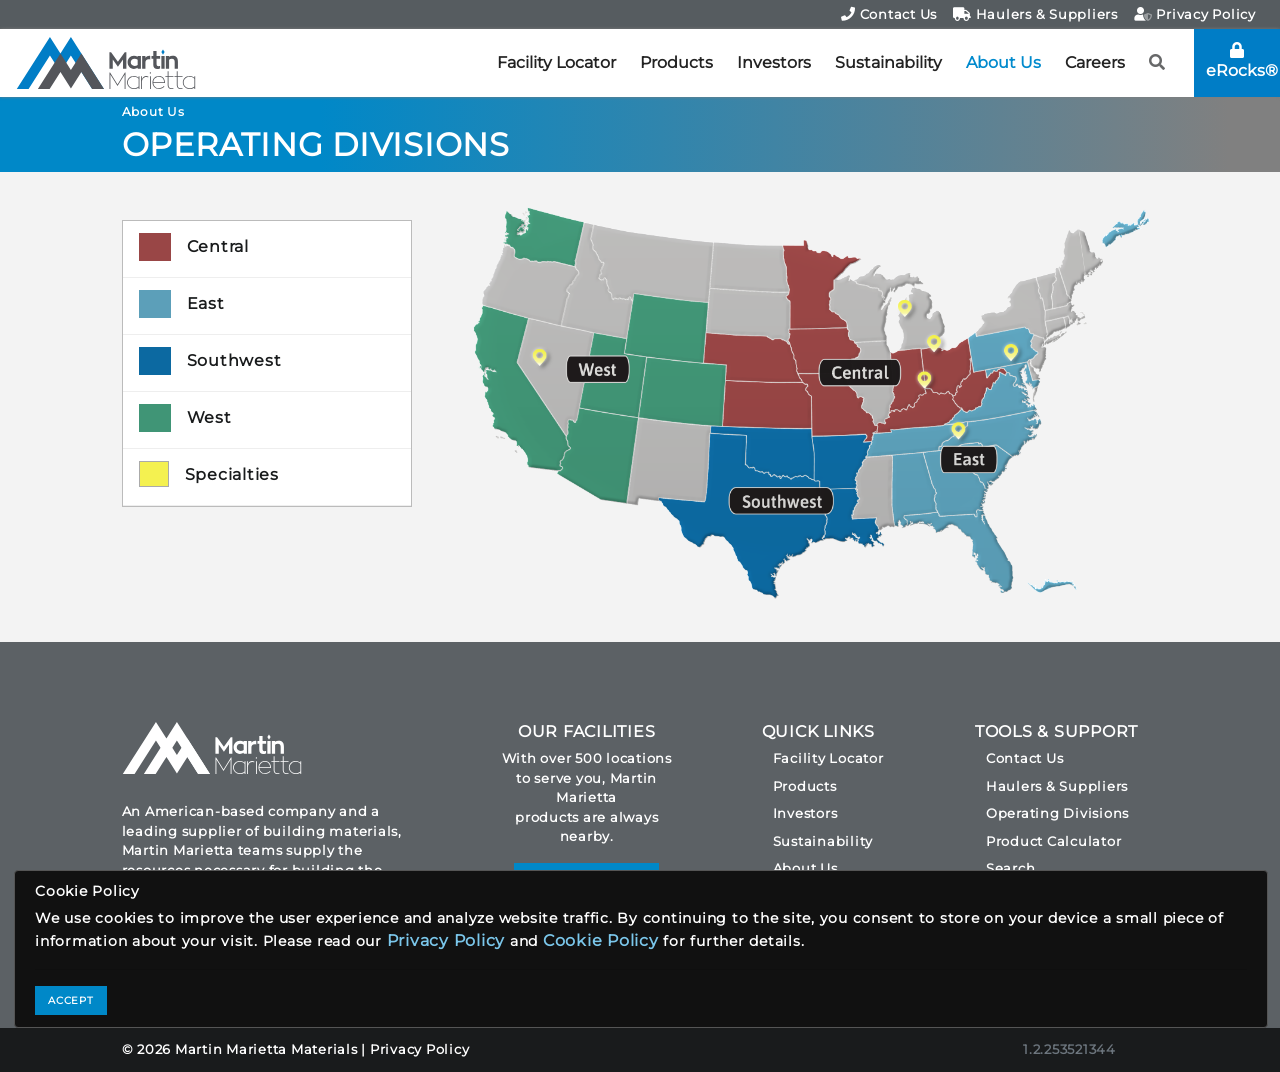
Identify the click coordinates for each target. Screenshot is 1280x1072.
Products (676, 62)
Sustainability (888, 62)
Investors (774, 62)
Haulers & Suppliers (1035, 14)
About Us (1003, 62)
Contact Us (889, 14)
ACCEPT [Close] (71, 1000)
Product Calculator (1054, 841)
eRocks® (1242, 61)
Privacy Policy (1195, 14)
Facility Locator (556, 62)
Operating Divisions (1057, 813)
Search (1011, 868)
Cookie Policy (601, 940)
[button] (1157, 63)
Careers (1095, 62)
